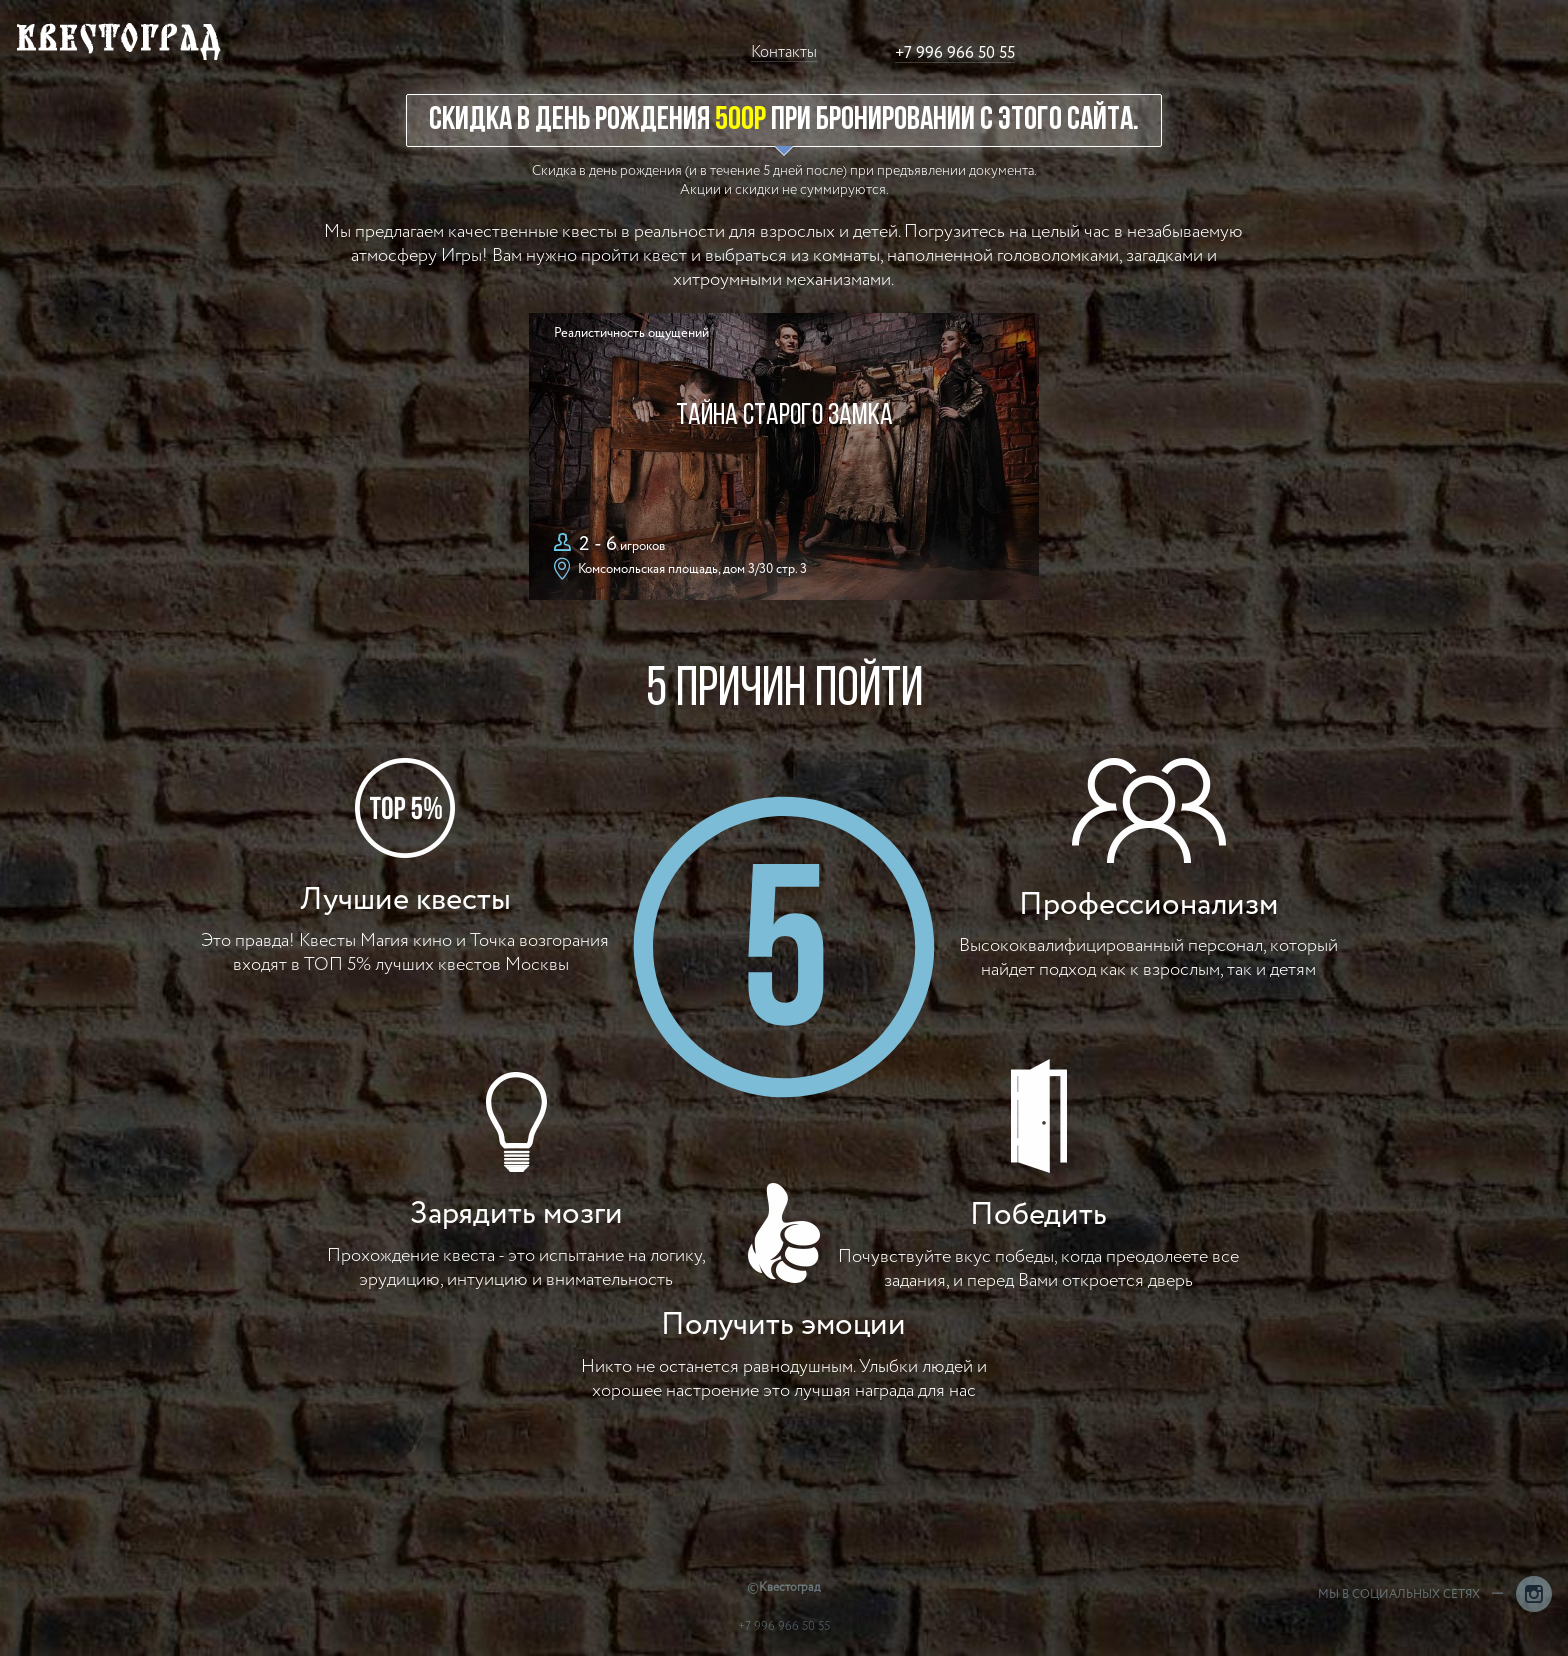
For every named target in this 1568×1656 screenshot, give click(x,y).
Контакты (784, 52)
